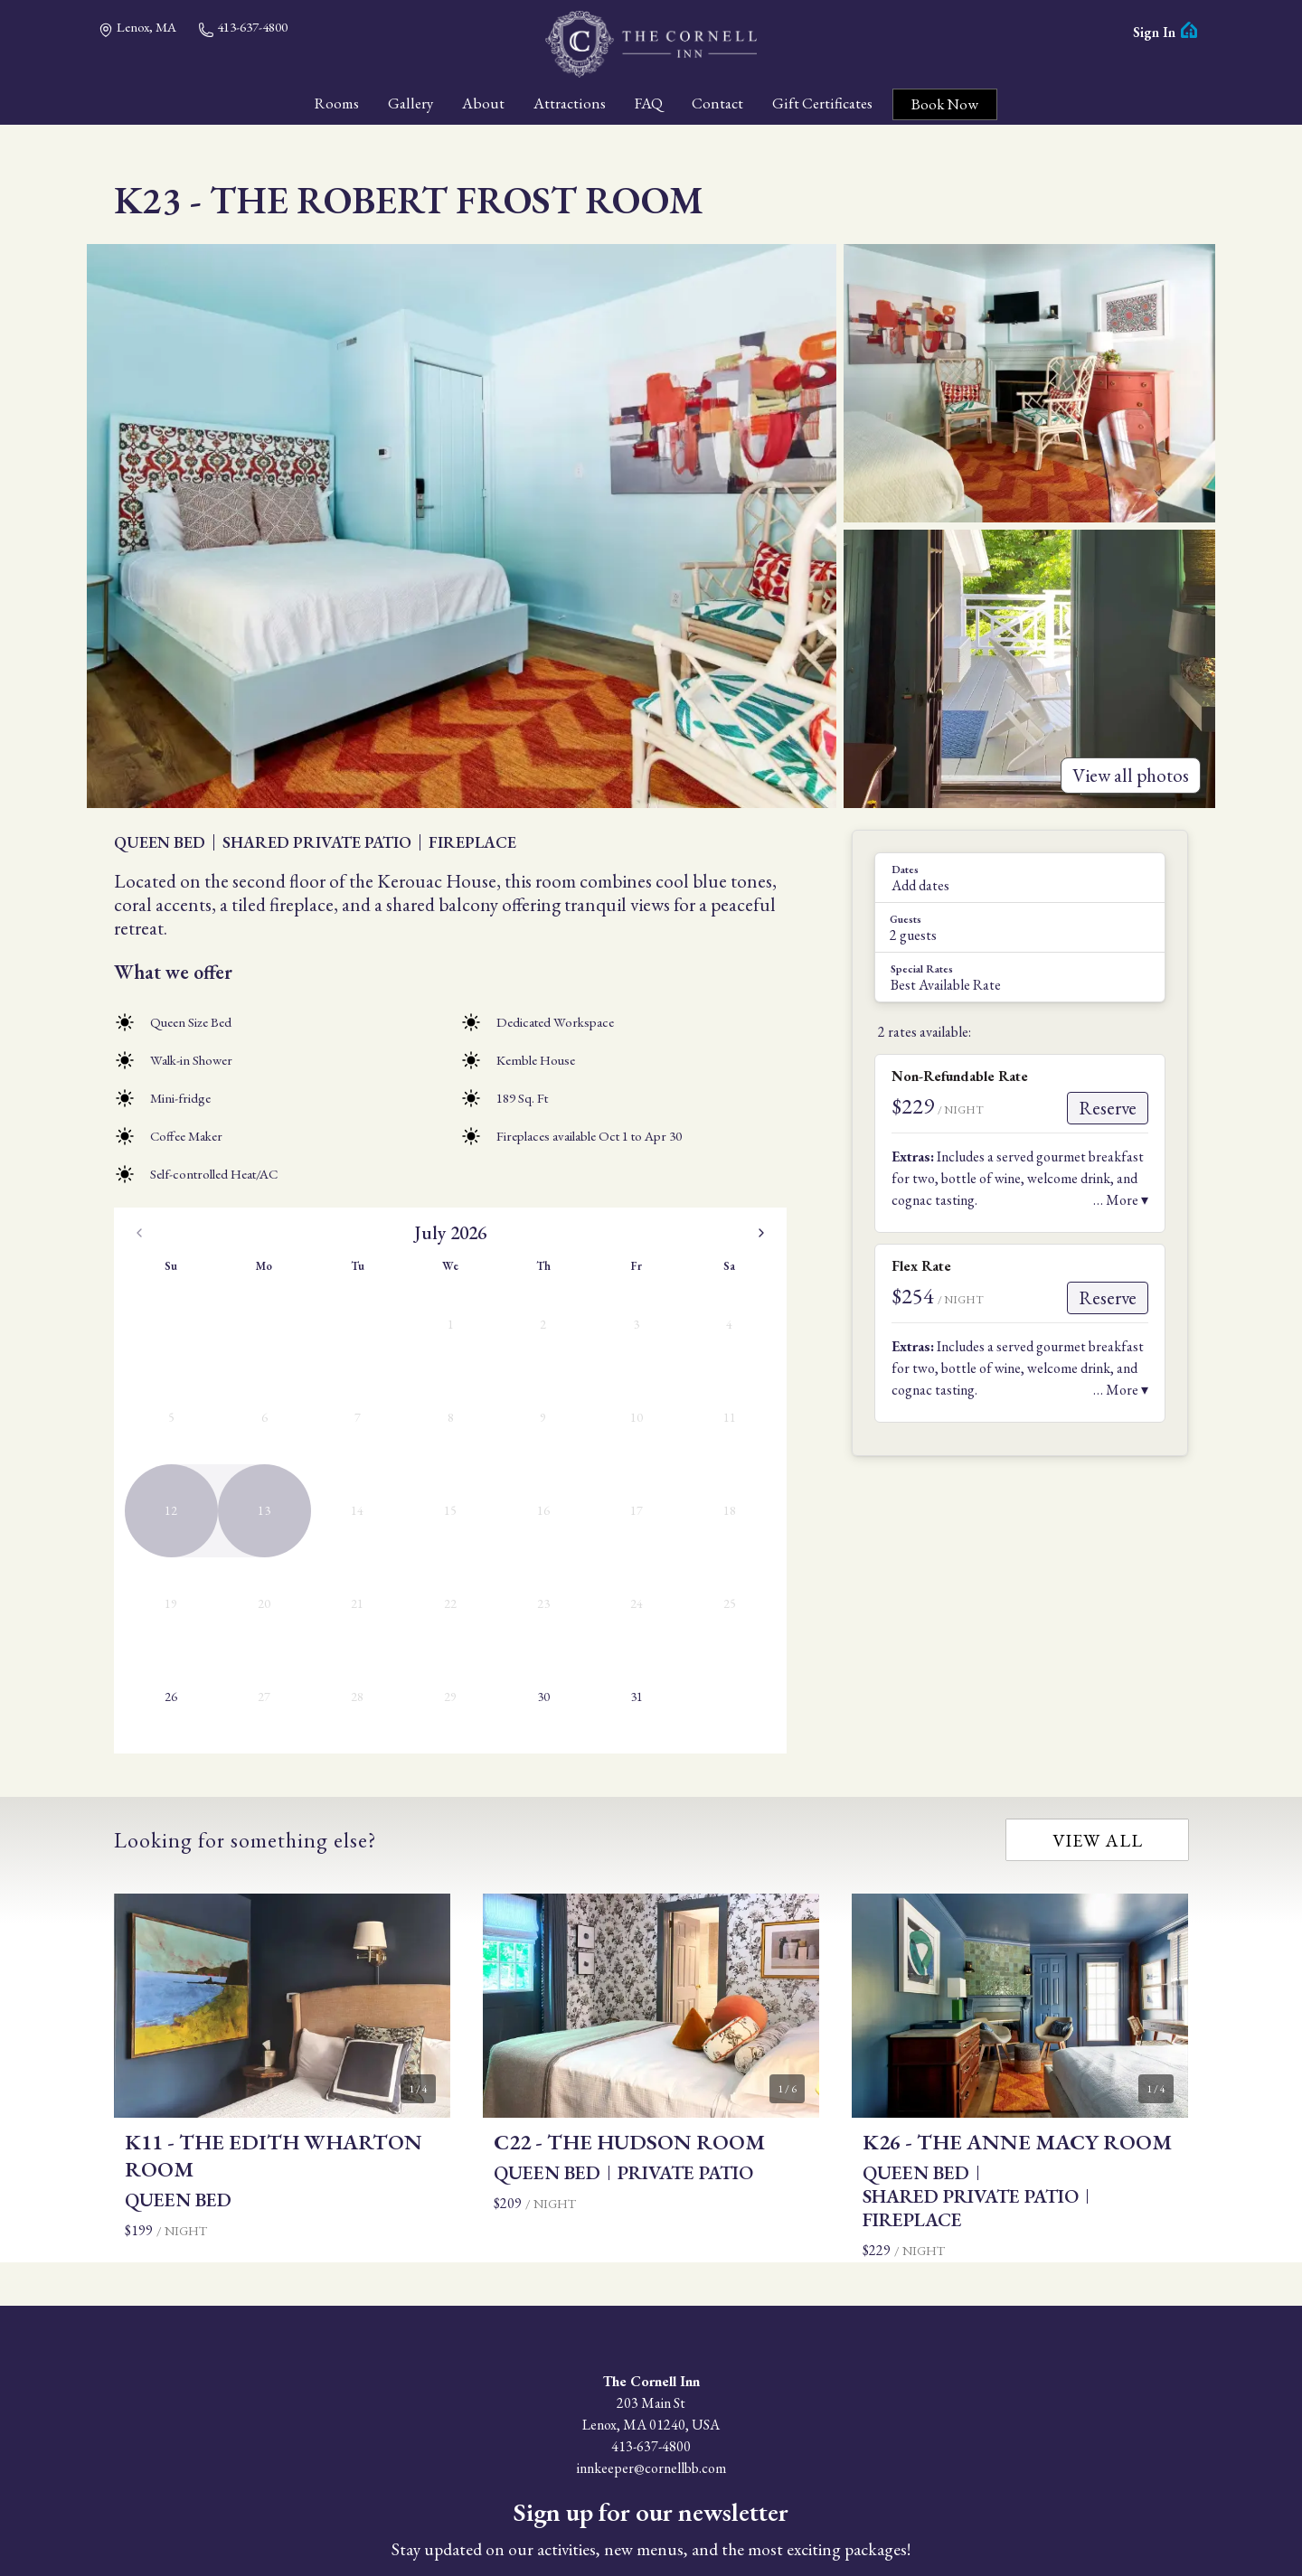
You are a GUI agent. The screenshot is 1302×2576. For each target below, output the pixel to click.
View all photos (1130, 775)
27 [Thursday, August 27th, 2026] (662, 1482)
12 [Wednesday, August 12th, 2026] (616, 1392)
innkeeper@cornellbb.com (651, 2276)
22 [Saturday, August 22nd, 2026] (753, 1437)
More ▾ (1127, 1199)
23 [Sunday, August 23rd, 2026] (480, 1482)
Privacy (691, 2510)
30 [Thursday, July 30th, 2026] (329, 1482)
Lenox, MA (137, 28)
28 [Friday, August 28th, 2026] (708, 1482)
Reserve (1108, 1107)
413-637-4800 (243, 28)
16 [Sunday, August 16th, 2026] (480, 1437)
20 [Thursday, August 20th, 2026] (662, 1437)
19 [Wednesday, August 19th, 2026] (616, 1437)
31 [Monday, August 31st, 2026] (525, 1528)
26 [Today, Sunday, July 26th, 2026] (147, 1482)
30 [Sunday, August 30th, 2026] (480, 1528)
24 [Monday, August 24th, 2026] (525, 1482)
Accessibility (625, 2510)
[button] (1020, 877)
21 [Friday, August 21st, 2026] (708, 1437)
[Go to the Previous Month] (139, 1232)
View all (1097, 1647)
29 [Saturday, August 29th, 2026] (753, 1482)
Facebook (635, 2471)
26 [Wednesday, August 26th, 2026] (616, 1482)
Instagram (667, 2471)
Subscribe (651, 2425)
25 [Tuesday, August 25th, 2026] (571, 1482)
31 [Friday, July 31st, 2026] (375, 1482)
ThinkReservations (755, 2532)
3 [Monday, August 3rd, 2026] (526, 1346)
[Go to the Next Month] (761, 1232)
